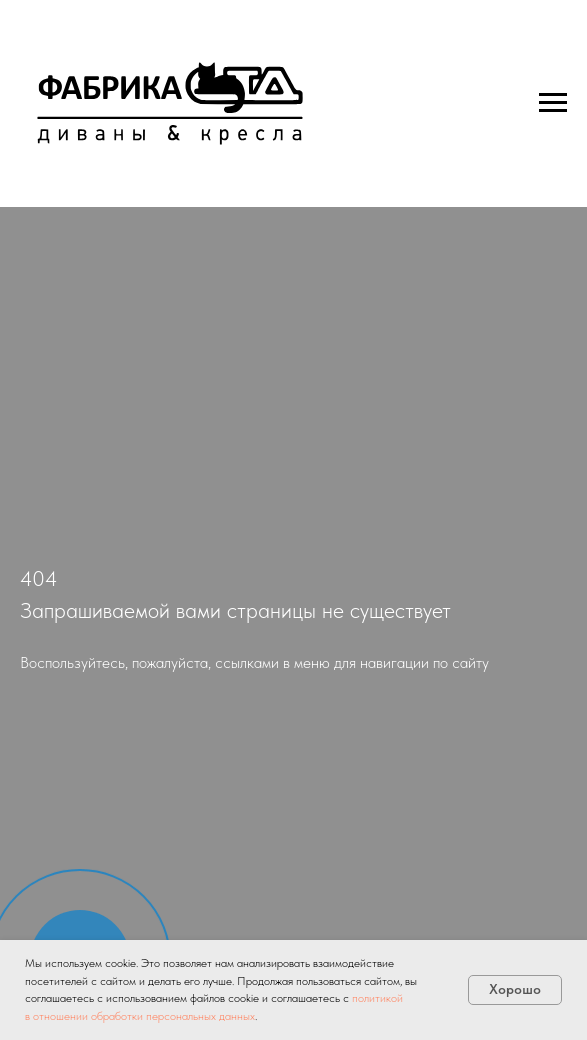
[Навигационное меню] (553, 103)
